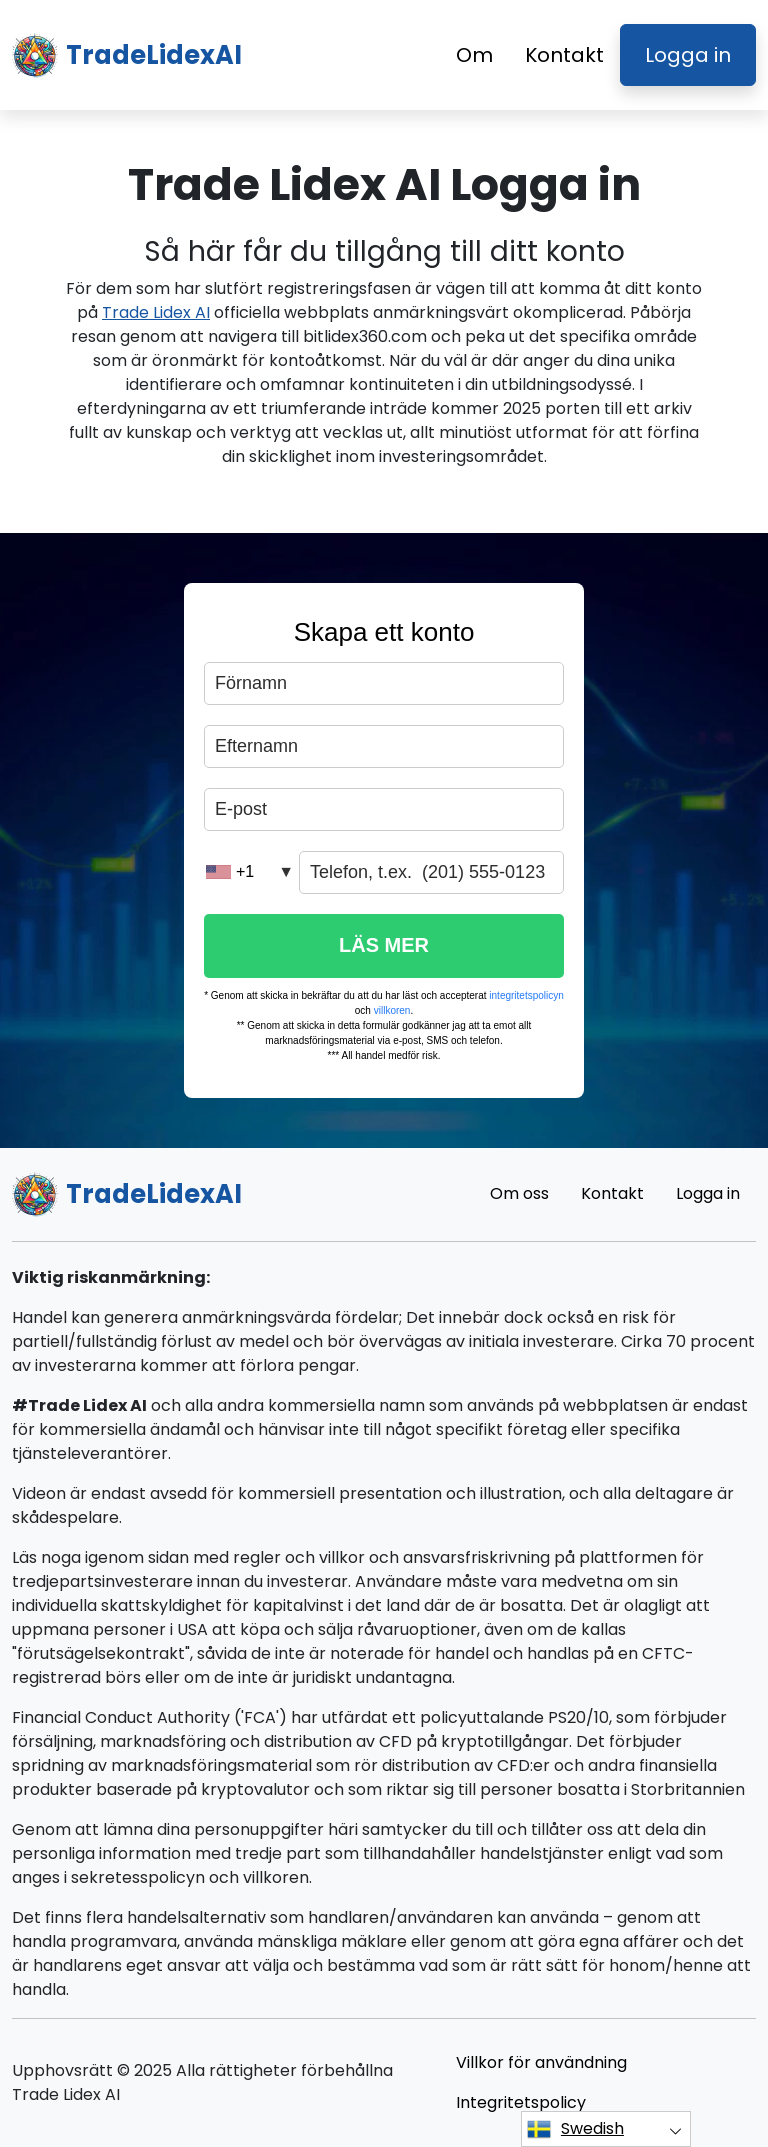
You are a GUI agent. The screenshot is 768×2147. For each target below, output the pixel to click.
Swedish (575, 2129)
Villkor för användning (541, 2062)
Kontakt (564, 55)
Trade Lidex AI (156, 312)
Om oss (519, 1193)
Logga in (688, 55)
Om (474, 55)
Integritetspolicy (521, 2102)
